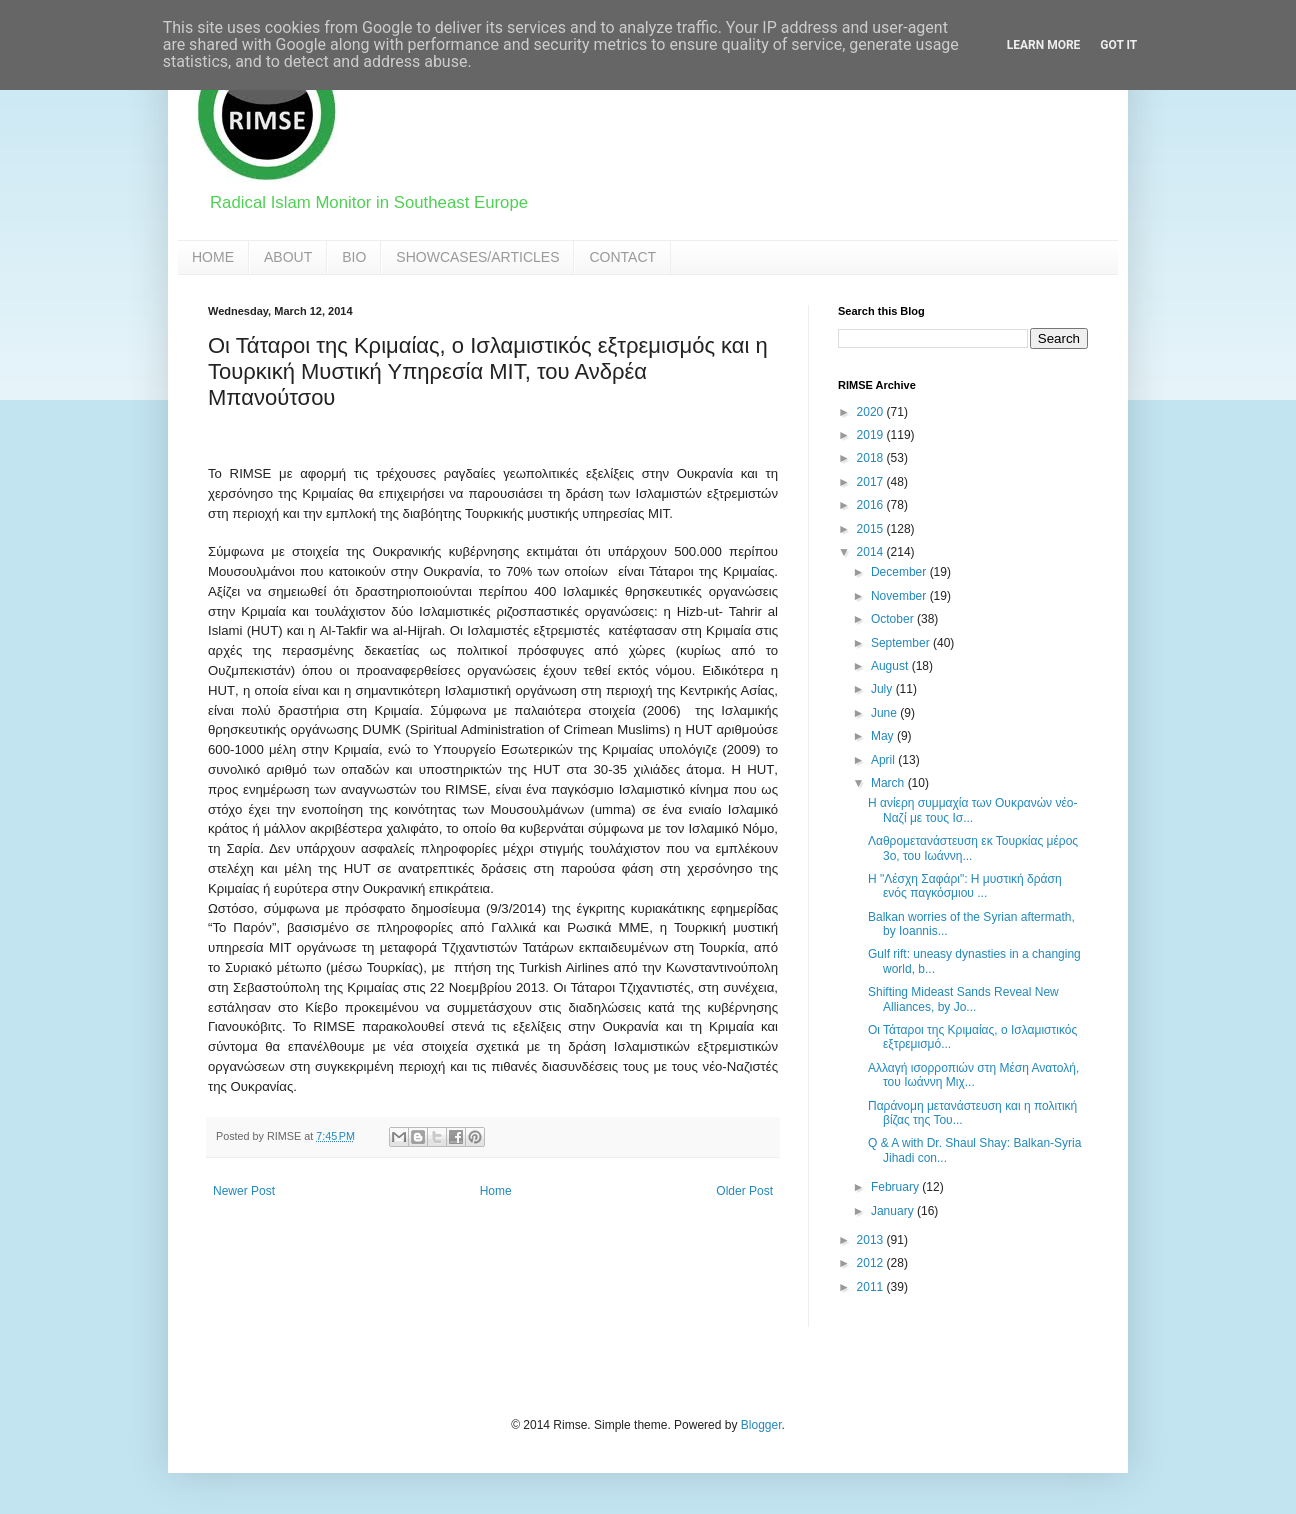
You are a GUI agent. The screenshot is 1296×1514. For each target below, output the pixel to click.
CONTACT (622, 257)
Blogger (761, 1425)
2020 (872, 412)
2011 (872, 1287)
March (889, 783)
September (902, 643)
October (894, 619)
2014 (872, 552)
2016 (872, 505)
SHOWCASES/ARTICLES (477, 257)
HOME (213, 257)
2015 (872, 529)
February (896, 1187)
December (900, 572)
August (891, 666)
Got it (1118, 45)
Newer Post (244, 1191)
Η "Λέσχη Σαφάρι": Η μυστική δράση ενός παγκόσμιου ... (965, 886)
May (884, 736)
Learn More (1044, 45)
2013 (872, 1240)
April (884, 760)
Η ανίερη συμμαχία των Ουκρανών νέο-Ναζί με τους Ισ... (972, 810)
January (894, 1211)
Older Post (744, 1191)
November (900, 596)
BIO (354, 257)
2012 (872, 1263)
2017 (872, 482)
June (885, 713)
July (883, 689)
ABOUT (288, 257)
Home (496, 1191)
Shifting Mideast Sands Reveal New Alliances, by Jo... (963, 999)
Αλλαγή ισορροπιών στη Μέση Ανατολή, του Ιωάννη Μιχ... (973, 1075)
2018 (872, 458)
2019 (872, 435)
